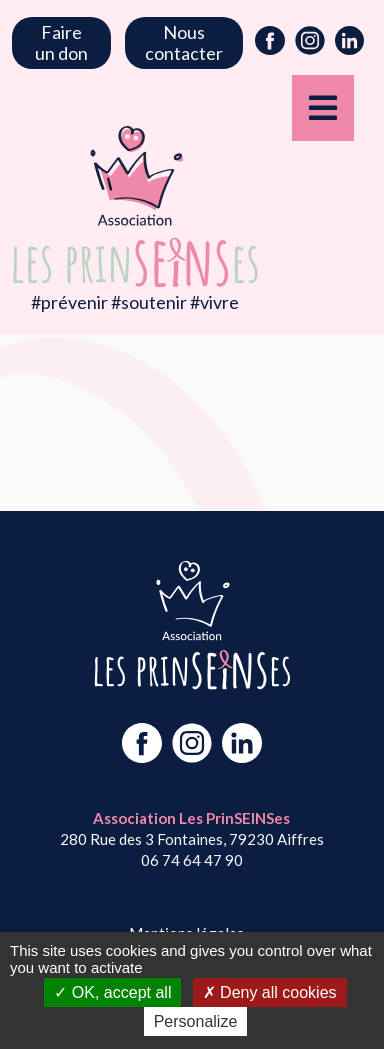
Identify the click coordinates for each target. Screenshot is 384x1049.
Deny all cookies (270, 992)
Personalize (196, 1021)
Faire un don (61, 42)
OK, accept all (112, 992)
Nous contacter (184, 42)
